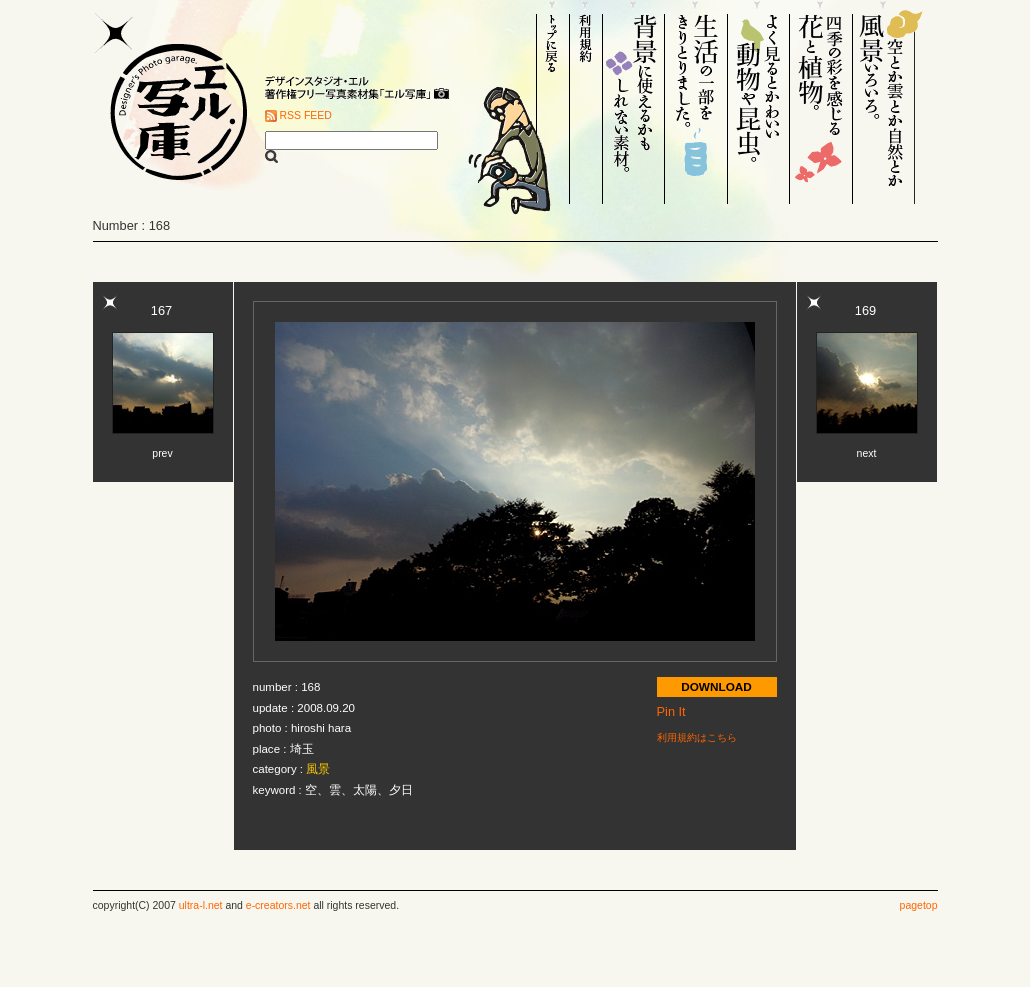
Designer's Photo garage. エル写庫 (173, 102)
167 (161, 310)
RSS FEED (306, 115)
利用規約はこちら (697, 737)
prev (162, 453)
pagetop (919, 905)
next (867, 453)
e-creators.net (278, 905)
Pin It (671, 711)
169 (865, 310)
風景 (318, 769)
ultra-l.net (201, 905)
